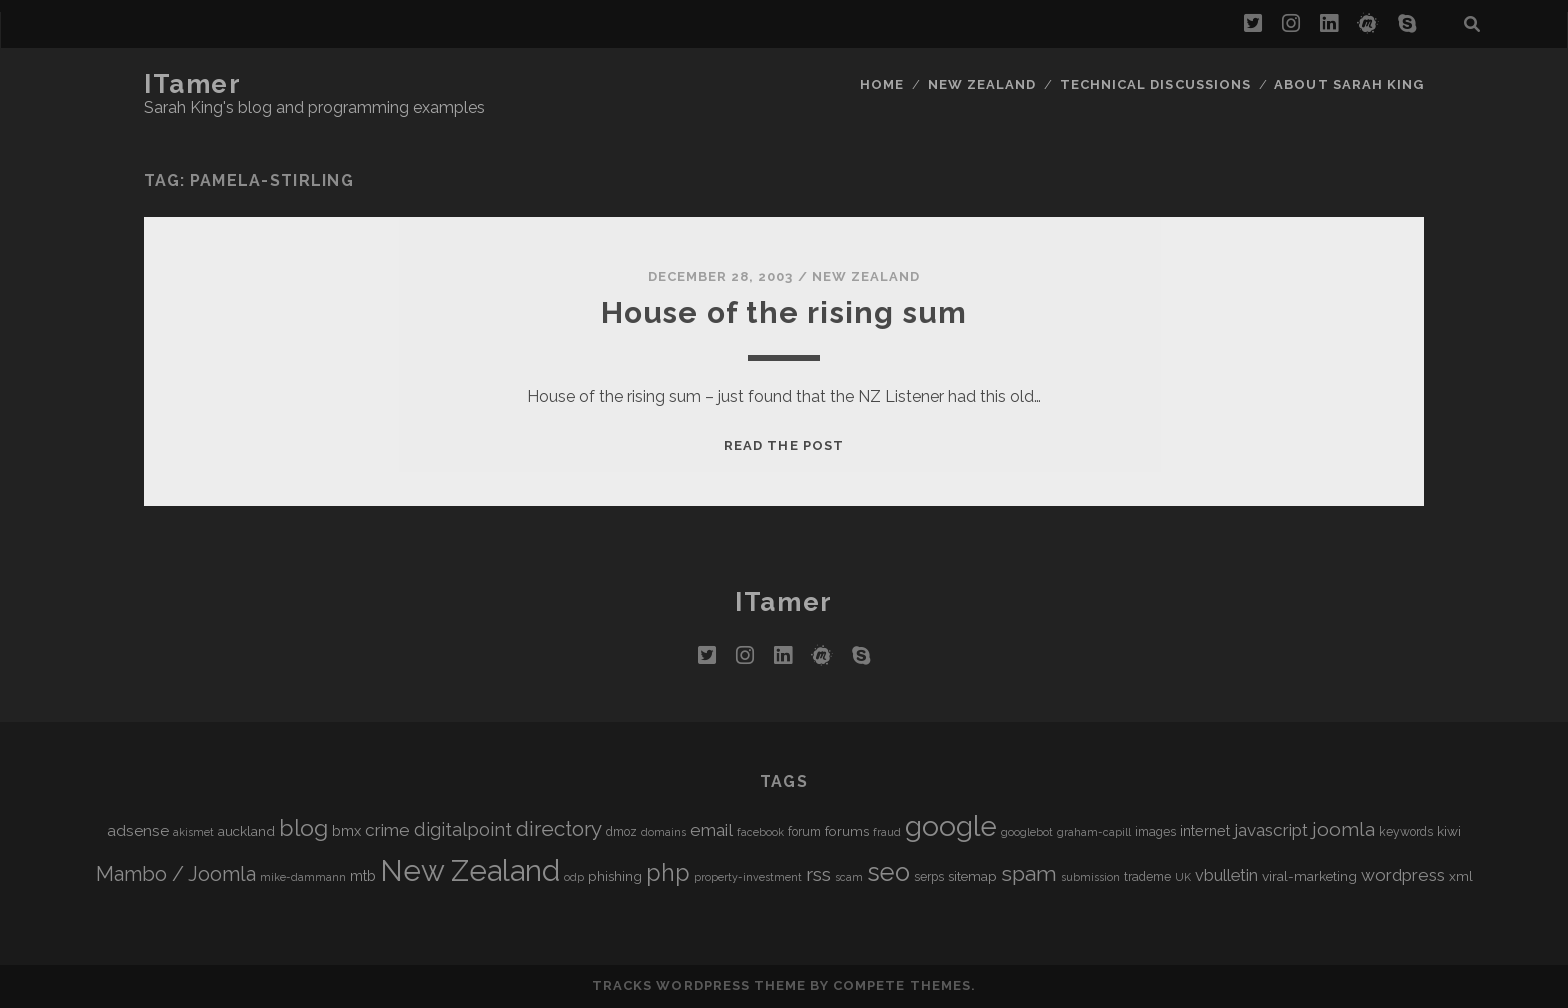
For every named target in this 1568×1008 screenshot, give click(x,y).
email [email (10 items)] (711, 830)
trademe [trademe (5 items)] (1147, 877)
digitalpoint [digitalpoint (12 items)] (463, 829)
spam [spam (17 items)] (1029, 873)
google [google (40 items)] (951, 826)
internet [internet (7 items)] (1205, 830)
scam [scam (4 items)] (849, 877)
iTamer (192, 84)
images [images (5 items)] (1155, 832)
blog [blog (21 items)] (303, 827)
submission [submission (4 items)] (1090, 877)
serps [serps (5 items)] (929, 877)
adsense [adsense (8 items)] (138, 830)
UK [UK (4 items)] (1183, 877)
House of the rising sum (784, 312)
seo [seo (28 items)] (888, 872)
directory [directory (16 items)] (559, 828)
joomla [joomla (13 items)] (1343, 829)
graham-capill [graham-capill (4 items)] (1094, 832)
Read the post (784, 445)
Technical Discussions (1155, 84)
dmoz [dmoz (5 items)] (621, 832)
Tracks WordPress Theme (699, 985)
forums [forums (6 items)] (847, 831)
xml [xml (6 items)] (1461, 876)
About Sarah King (1349, 84)
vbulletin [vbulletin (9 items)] (1226, 875)
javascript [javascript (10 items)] (1271, 830)
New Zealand (982, 84)
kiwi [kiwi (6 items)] (1449, 831)
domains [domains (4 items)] (663, 832)
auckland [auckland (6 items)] (246, 831)
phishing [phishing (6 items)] (615, 876)
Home (882, 84)
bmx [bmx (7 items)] (346, 830)
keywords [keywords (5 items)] (1406, 832)
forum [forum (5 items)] (804, 832)
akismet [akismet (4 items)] (193, 832)
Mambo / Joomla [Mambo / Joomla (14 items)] (176, 874)
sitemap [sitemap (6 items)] (972, 876)
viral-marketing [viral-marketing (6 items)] (1309, 876)
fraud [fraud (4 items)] (887, 832)
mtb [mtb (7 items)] (363, 875)
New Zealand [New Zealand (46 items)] (470, 870)
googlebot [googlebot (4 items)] (1027, 832)
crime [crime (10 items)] (387, 830)
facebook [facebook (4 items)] (760, 832)
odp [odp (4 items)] (574, 877)
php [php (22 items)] (668, 872)
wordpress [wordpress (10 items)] (1403, 875)
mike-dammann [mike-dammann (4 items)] (303, 877)
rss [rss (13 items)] (818, 874)
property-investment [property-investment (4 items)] (748, 877)
